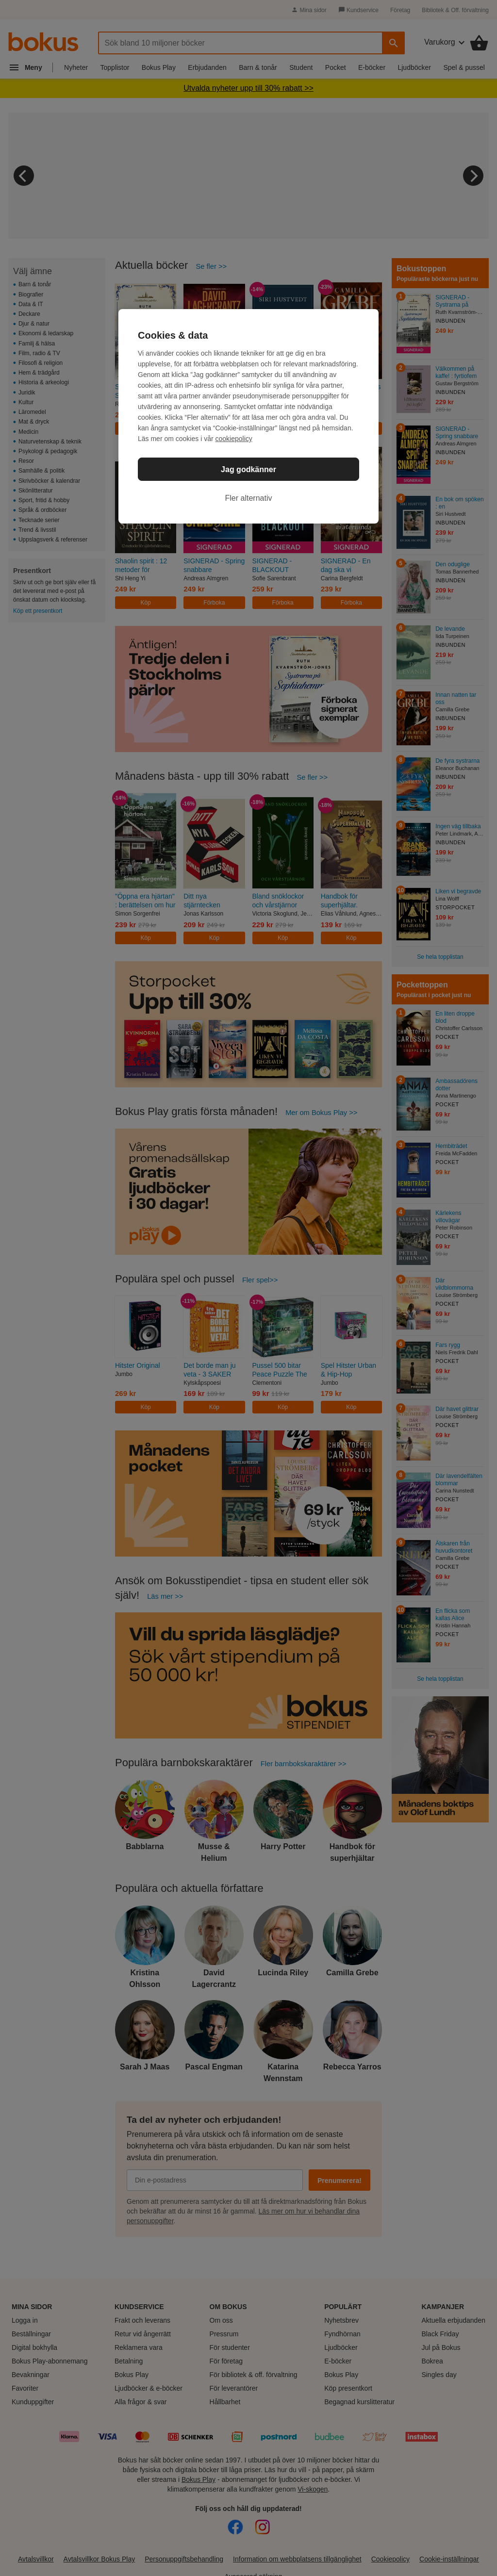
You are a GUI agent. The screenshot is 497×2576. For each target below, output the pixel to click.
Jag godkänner (248, 469)
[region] (248, 416)
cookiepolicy (233, 439)
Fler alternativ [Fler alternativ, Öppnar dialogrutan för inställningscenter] (248, 498)
